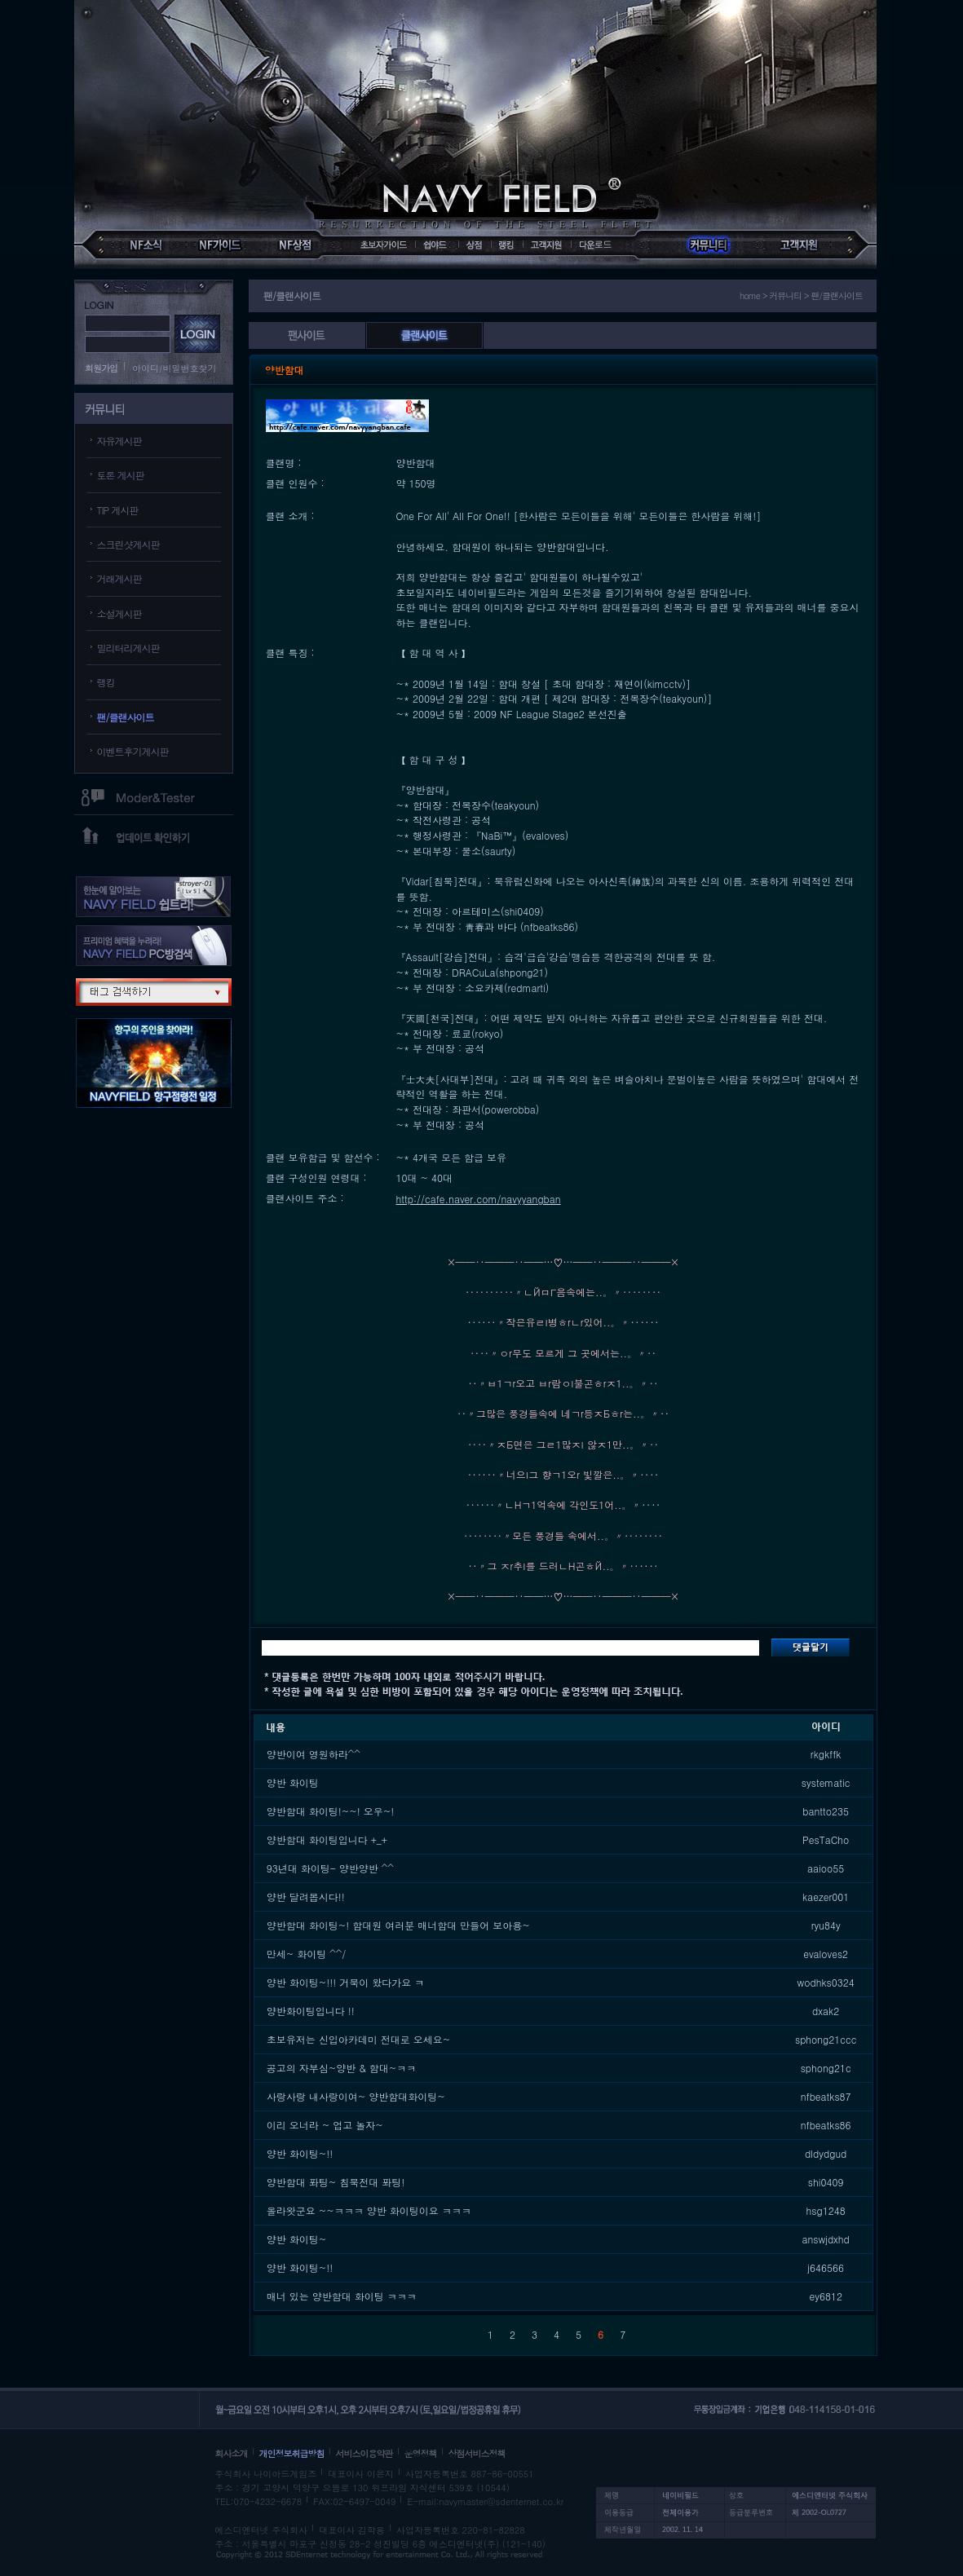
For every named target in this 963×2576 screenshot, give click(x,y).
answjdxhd (825, 2239)
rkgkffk (826, 1754)
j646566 (825, 2267)
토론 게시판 (120, 475)
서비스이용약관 (364, 2453)
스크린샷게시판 (128, 544)
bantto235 (825, 1811)
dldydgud (825, 2153)
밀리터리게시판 (128, 648)
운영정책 (420, 2453)
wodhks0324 (826, 1982)
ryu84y (826, 1925)
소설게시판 (119, 613)
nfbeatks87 (826, 2096)
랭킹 (106, 682)
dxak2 (825, 2011)
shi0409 (826, 2182)
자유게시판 (119, 441)
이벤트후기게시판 (133, 751)
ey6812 (825, 2296)
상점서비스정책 (477, 2453)
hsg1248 (826, 2210)
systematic (826, 1782)
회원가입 (101, 368)
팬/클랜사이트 (125, 717)
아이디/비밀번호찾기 (174, 368)
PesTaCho (825, 1839)
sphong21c (826, 2068)
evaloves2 (825, 1954)
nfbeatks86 (826, 2125)
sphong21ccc (825, 2039)
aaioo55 (825, 1868)
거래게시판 (119, 578)
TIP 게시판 (118, 510)
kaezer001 (825, 1896)
